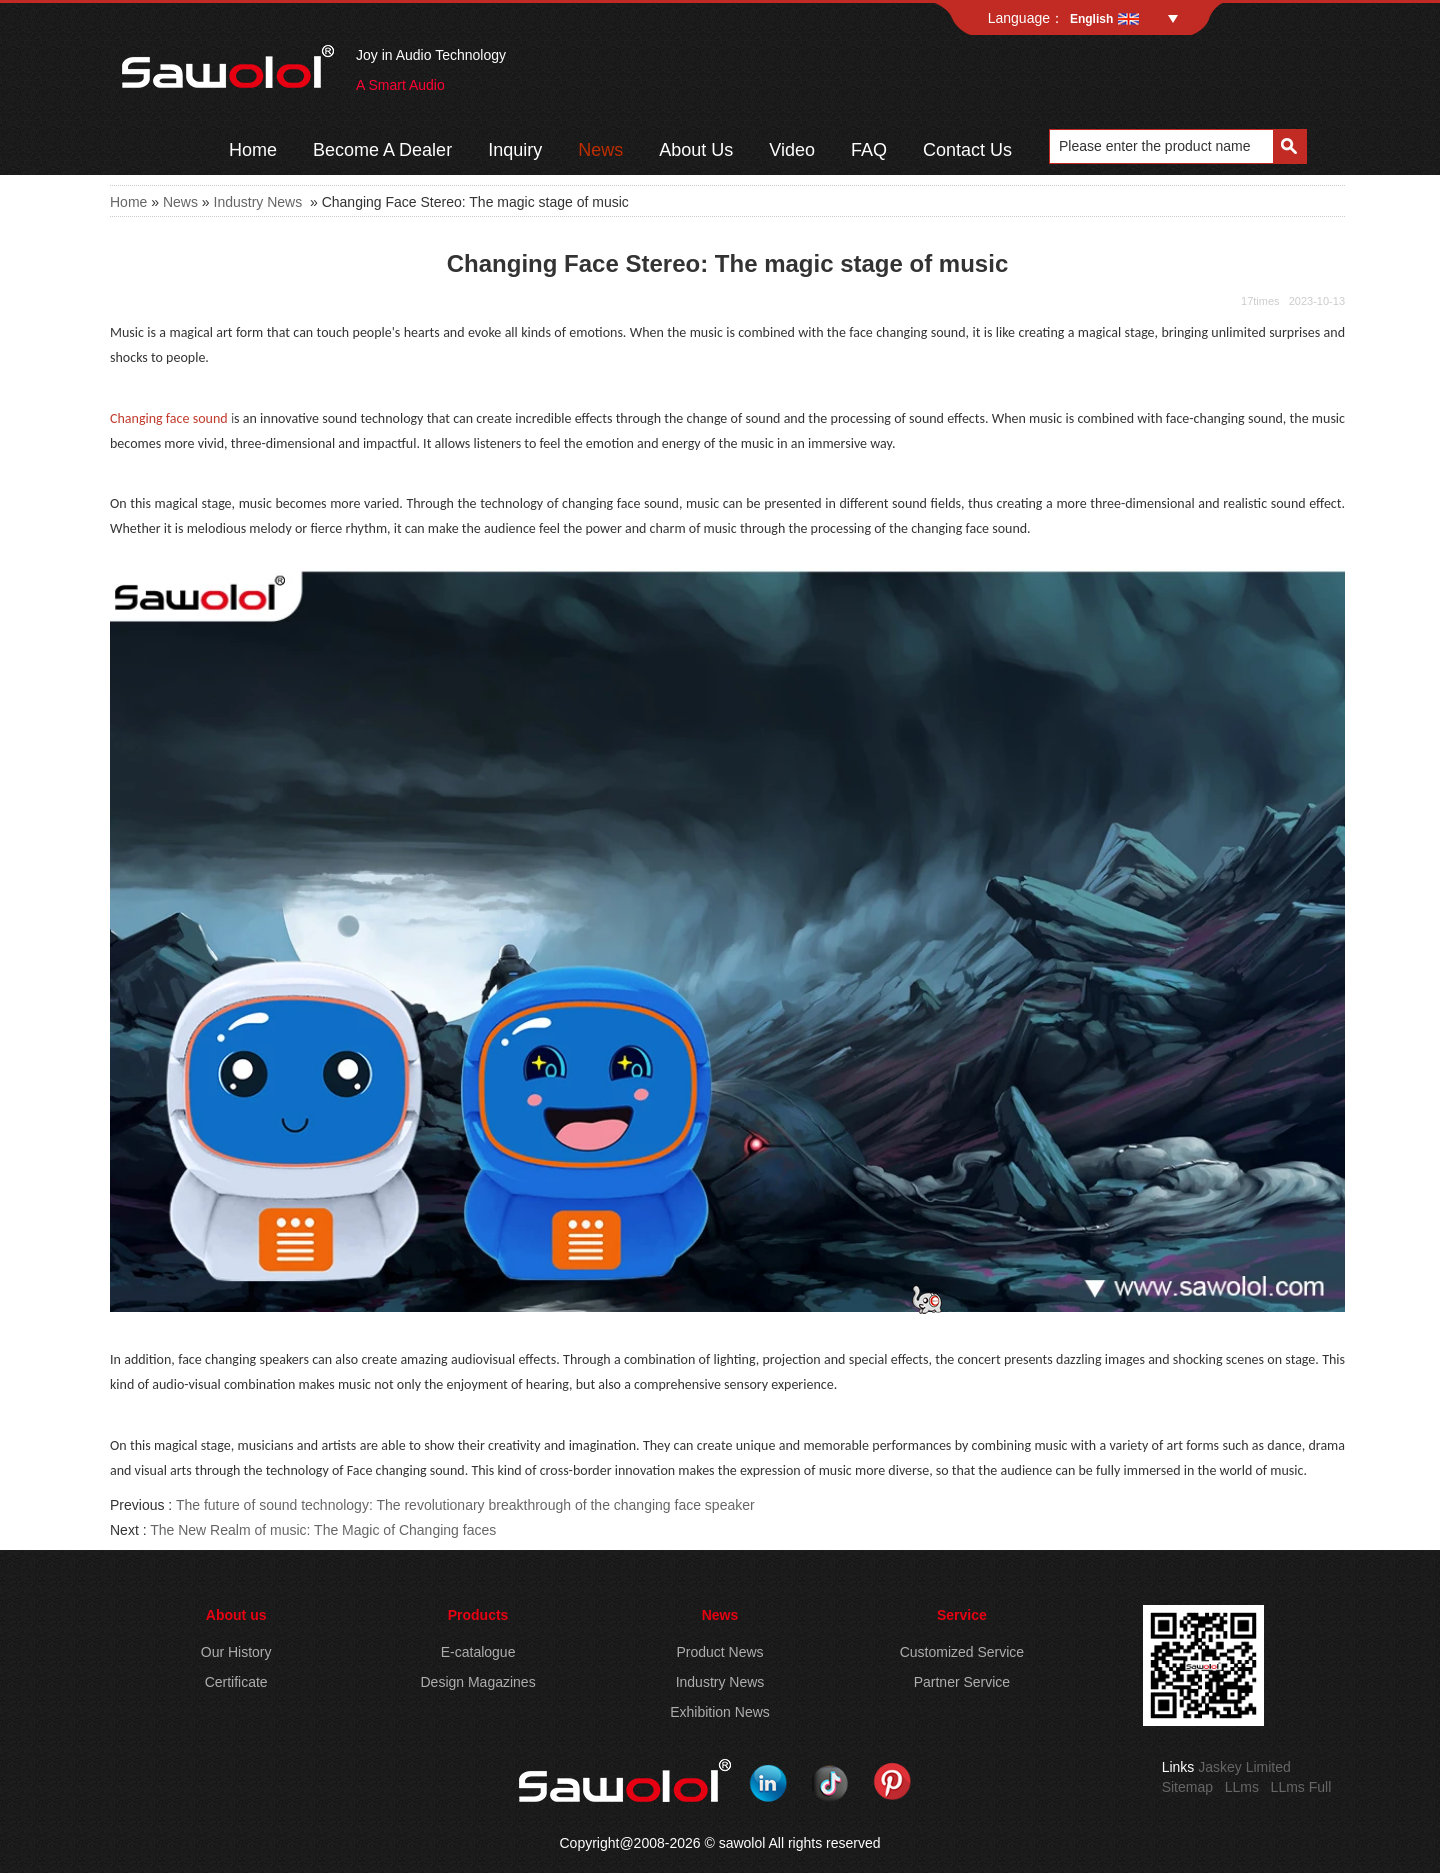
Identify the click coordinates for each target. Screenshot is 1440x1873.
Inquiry (515, 150)
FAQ (869, 150)
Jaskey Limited (1244, 1767)
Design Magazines (477, 1682)
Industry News (258, 202)
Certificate (236, 1682)
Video (792, 150)
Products (478, 1615)
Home (253, 150)
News (600, 150)
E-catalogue (478, 1652)
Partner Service (962, 1682)
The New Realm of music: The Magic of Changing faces (323, 1530)
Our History (236, 1652)
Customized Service (962, 1652)
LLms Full (1301, 1787)
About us (236, 1615)
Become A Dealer (382, 150)
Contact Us (967, 150)
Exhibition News (720, 1712)
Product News (719, 1652)
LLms (1242, 1787)
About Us (696, 150)
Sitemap (1187, 1787)
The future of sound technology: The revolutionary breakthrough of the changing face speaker (465, 1505)
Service (962, 1615)
